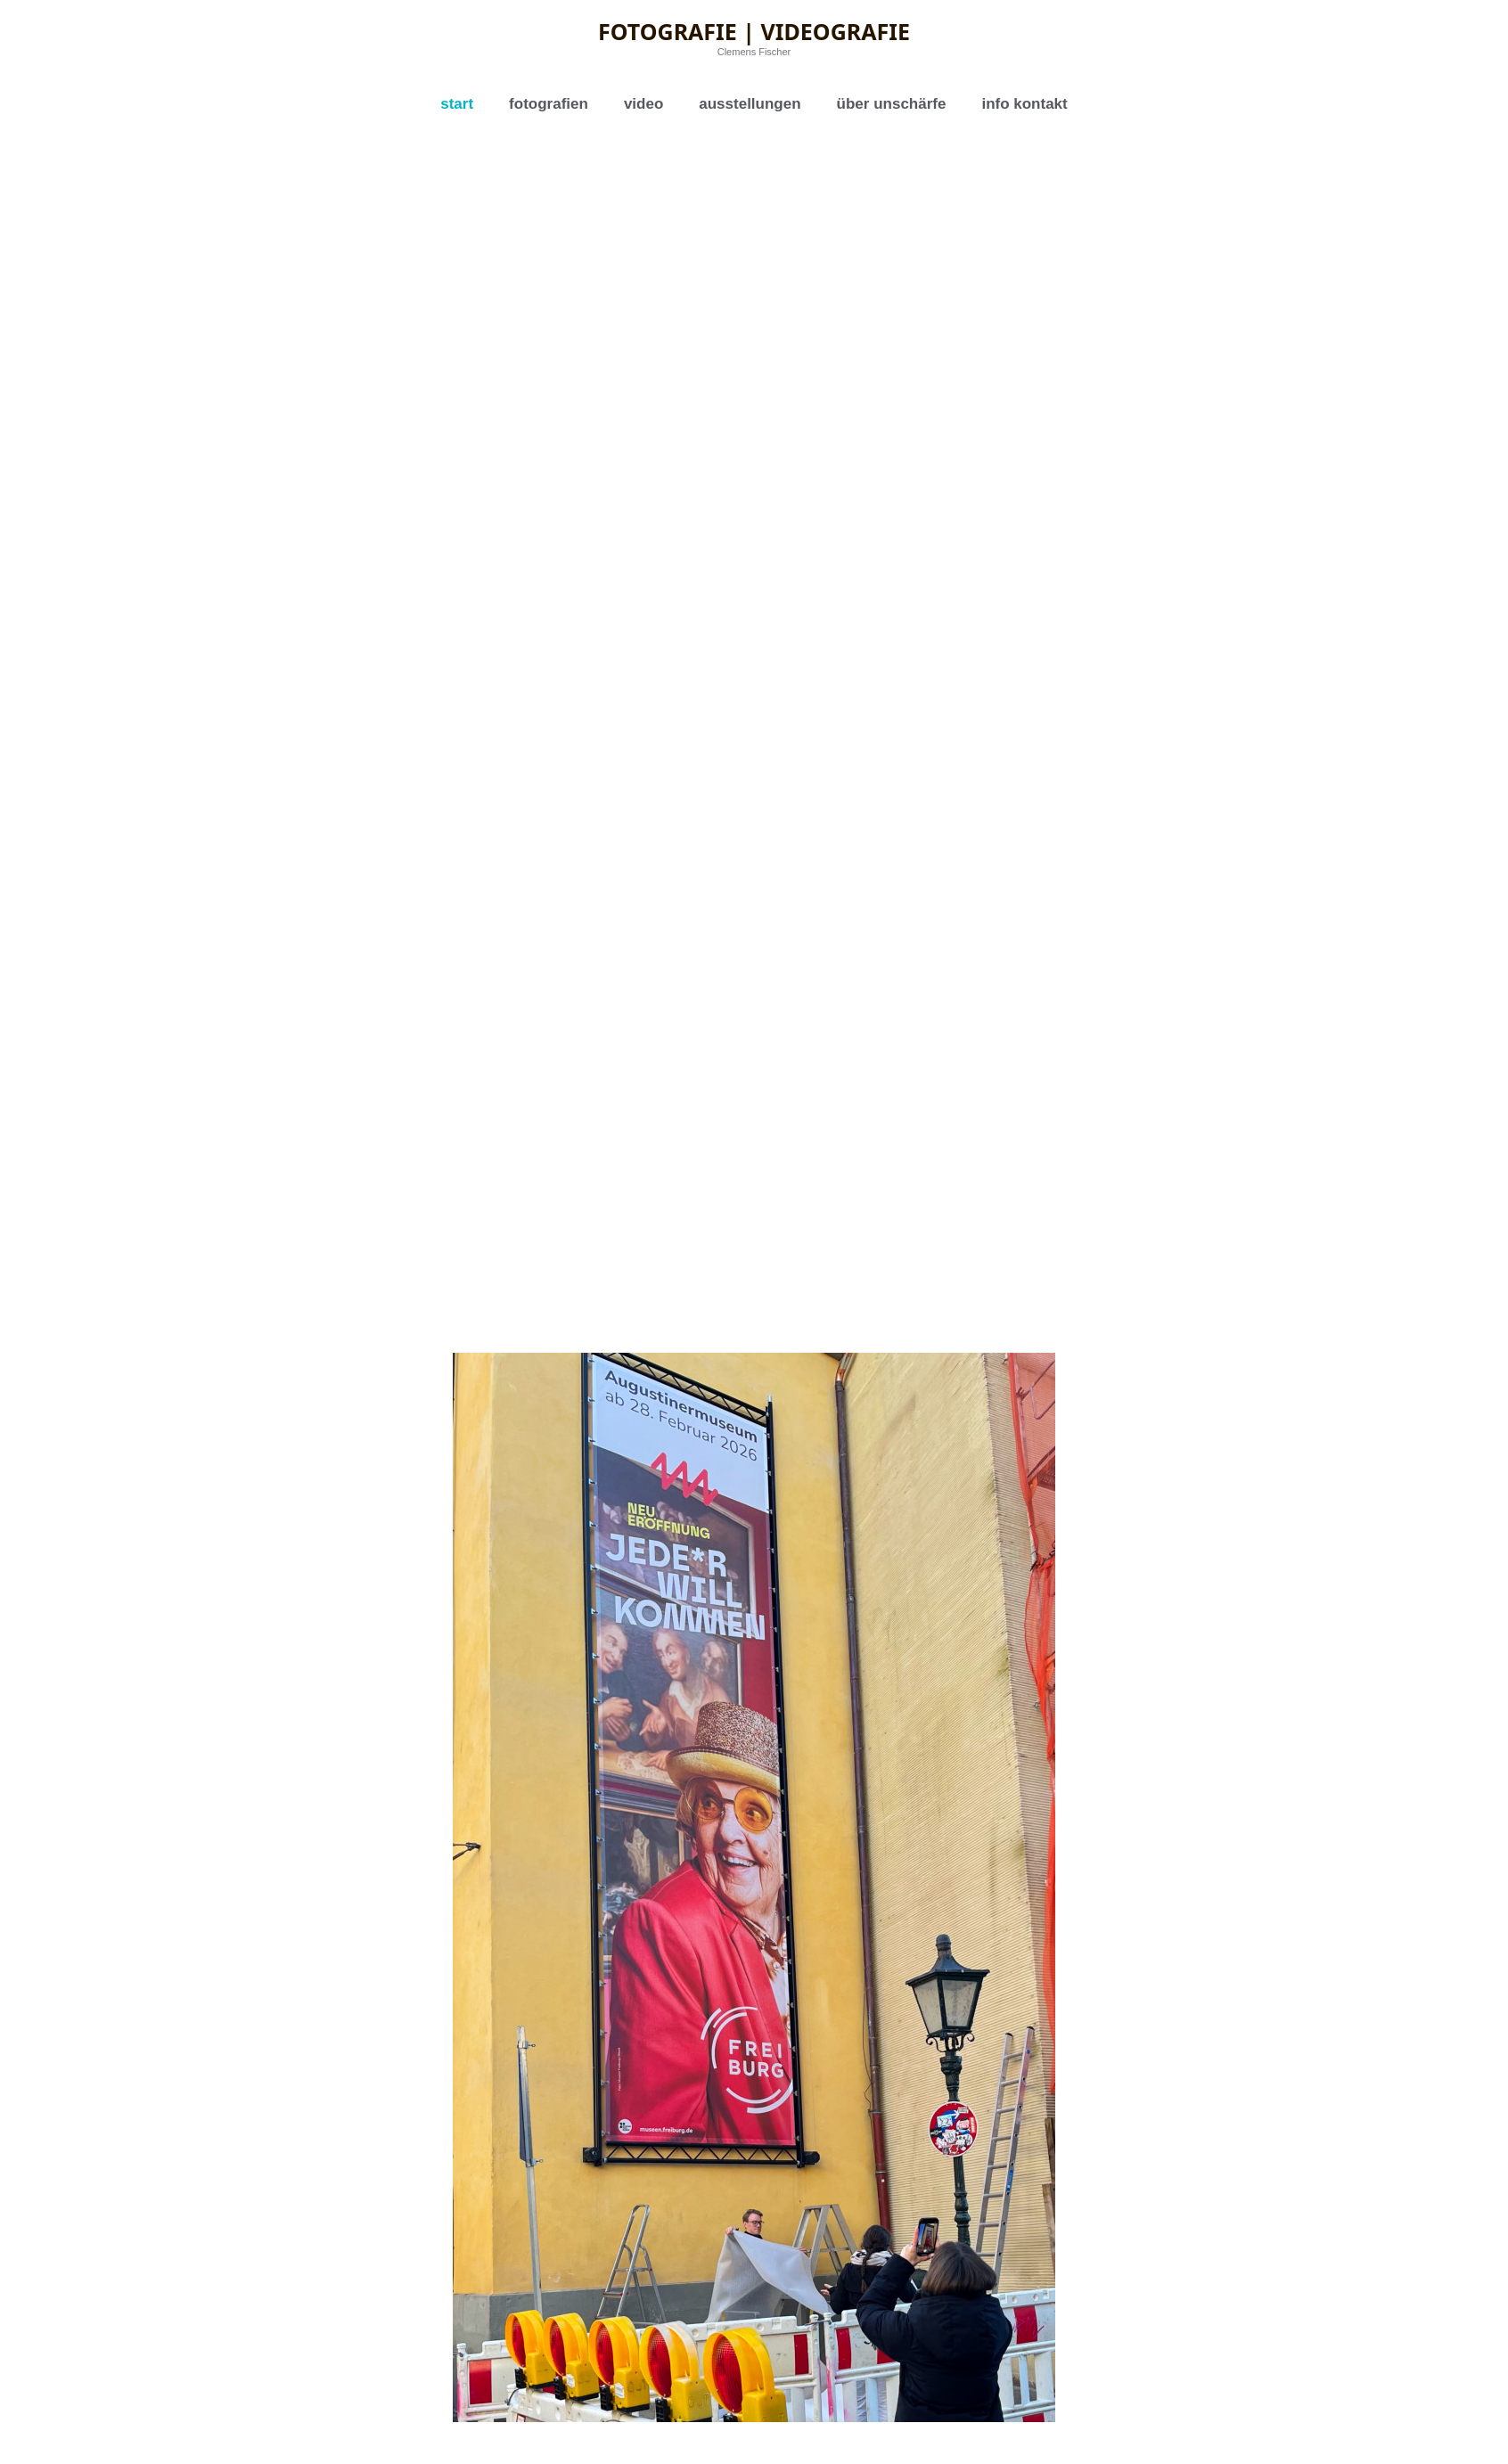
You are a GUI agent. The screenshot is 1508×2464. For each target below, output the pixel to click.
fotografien (548, 103)
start (456, 103)
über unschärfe (892, 103)
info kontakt (1024, 103)
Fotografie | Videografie (754, 31)
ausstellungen (749, 103)
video (643, 103)
